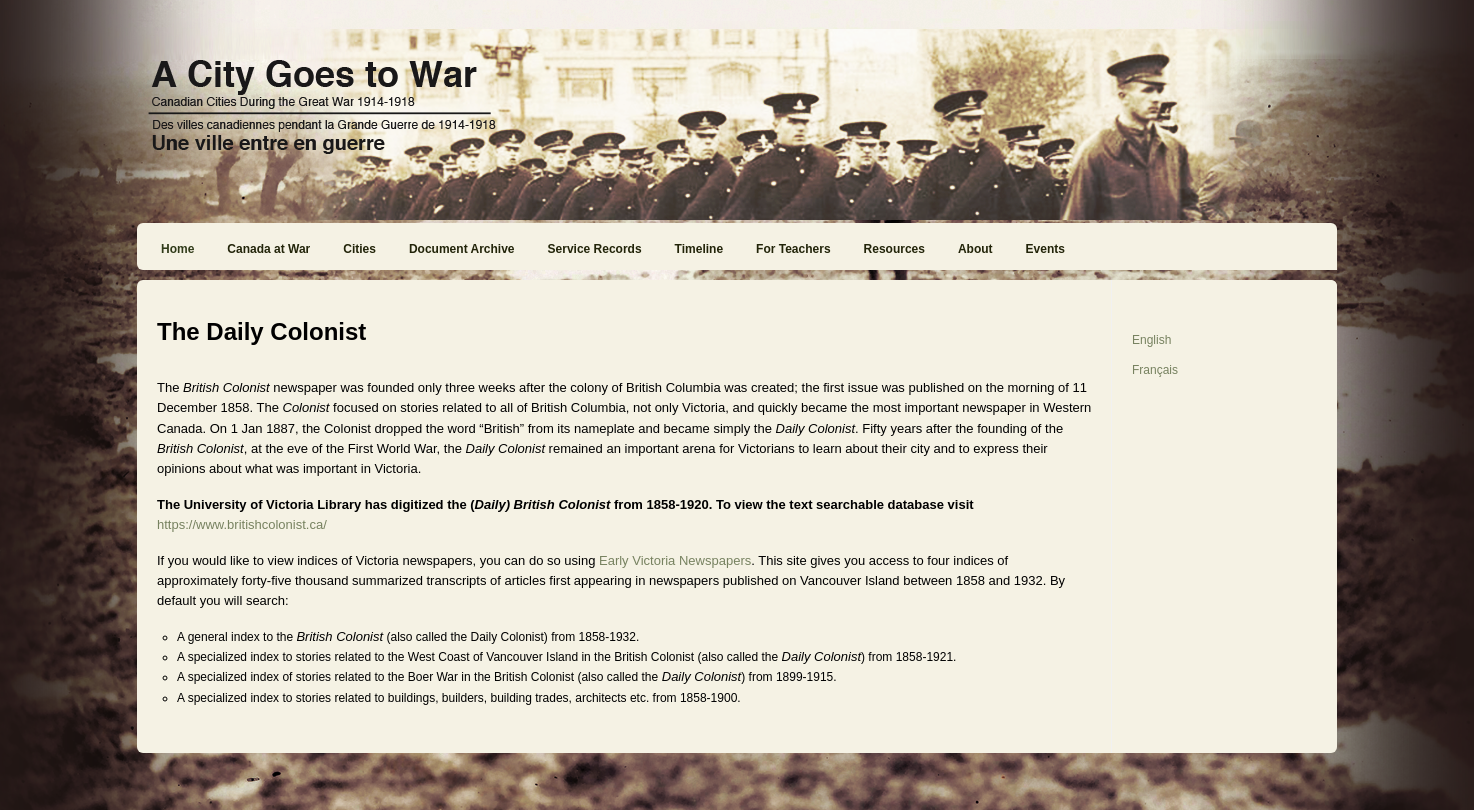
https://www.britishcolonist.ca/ (242, 524)
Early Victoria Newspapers (675, 560)
